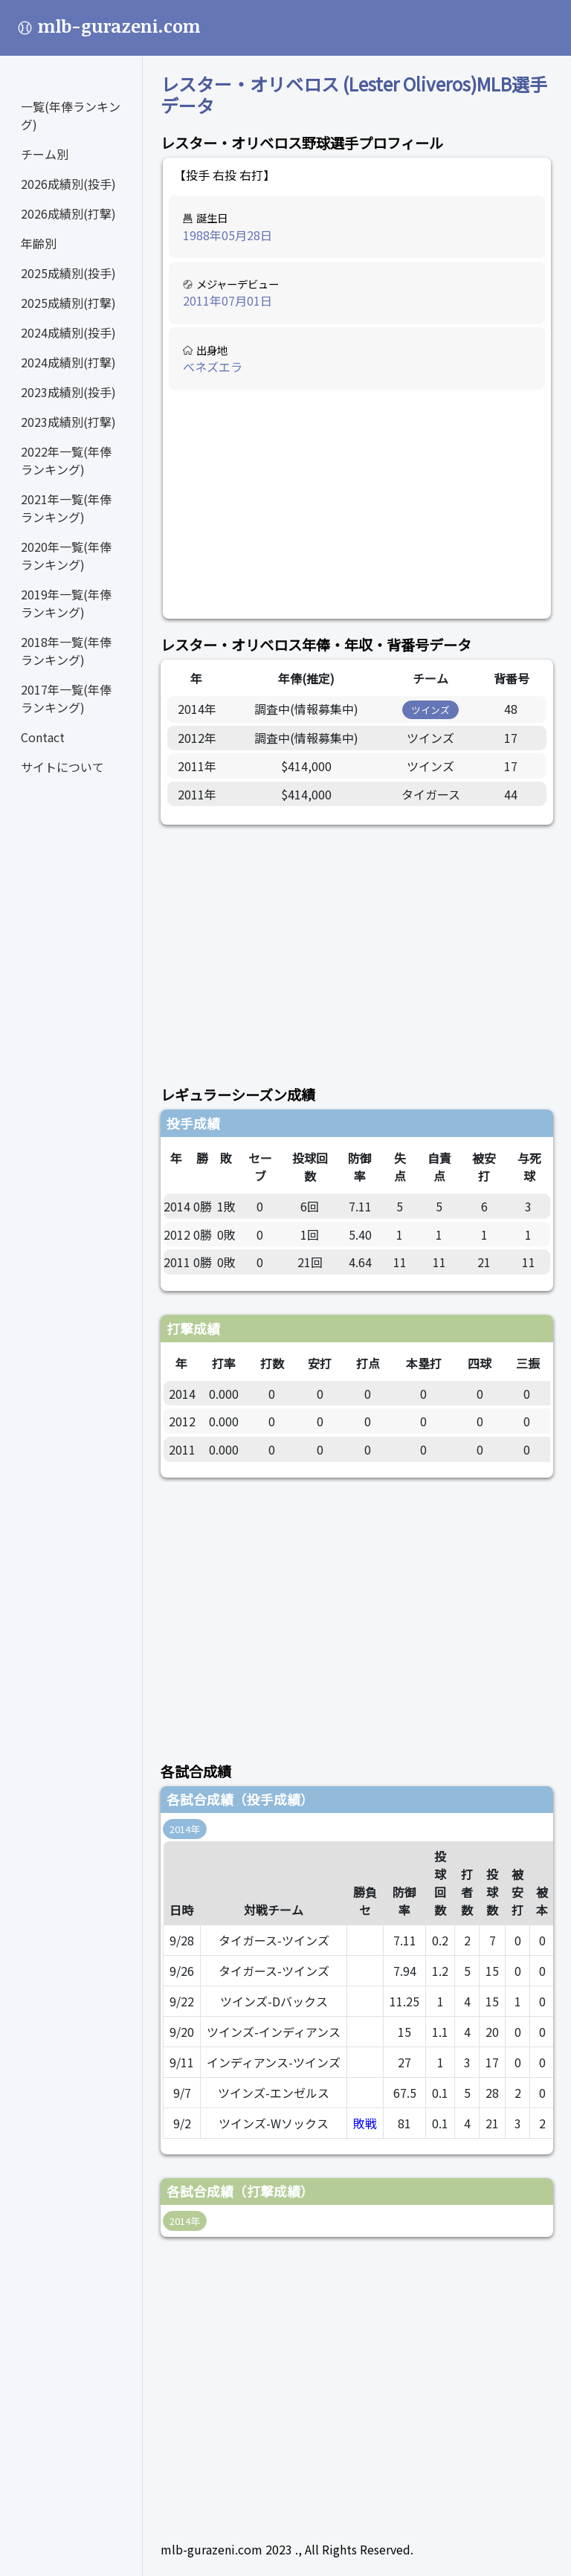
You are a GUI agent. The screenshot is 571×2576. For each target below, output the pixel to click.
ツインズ (430, 710)
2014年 (185, 1829)
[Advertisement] (357, 505)
